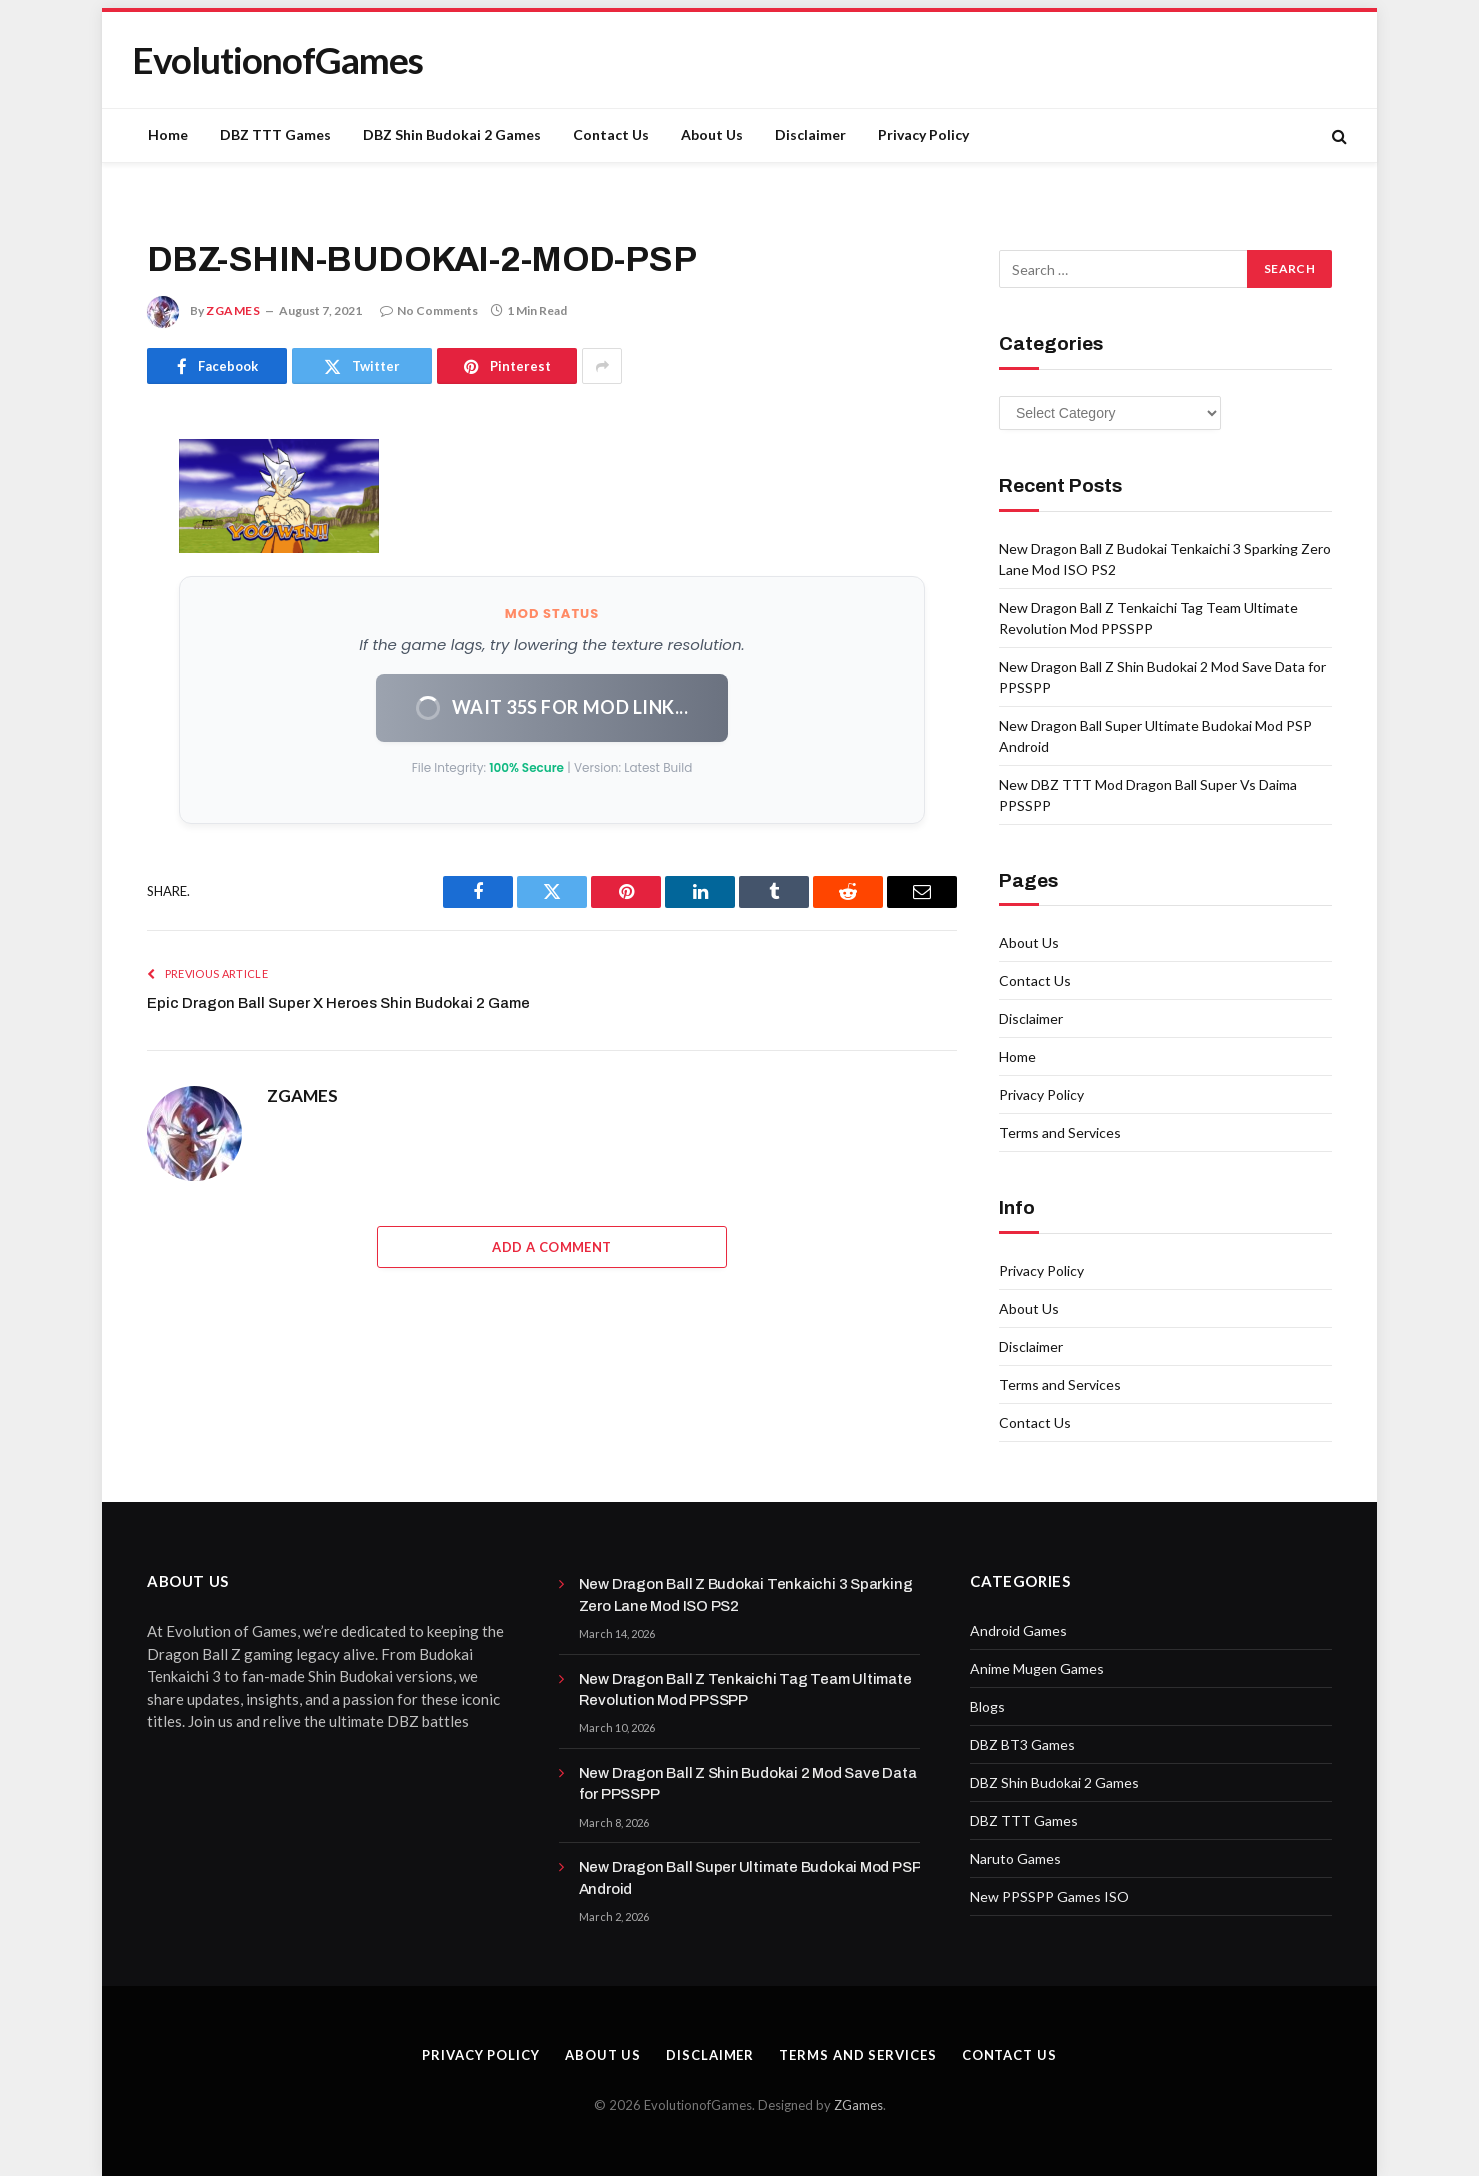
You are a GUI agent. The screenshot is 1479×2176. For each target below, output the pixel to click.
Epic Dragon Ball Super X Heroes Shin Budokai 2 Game (338, 1003)
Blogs (987, 1706)
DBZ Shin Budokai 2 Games (452, 134)
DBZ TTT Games (275, 134)
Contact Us (611, 134)
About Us (712, 134)
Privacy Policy (923, 134)
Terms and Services (1060, 1132)
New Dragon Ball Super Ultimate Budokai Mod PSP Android (750, 1877)
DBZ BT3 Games (1022, 1744)
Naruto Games (1015, 1858)
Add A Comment (551, 1247)
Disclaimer (810, 134)
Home (168, 134)
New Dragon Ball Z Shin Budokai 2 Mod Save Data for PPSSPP (748, 1783)
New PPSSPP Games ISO (1049, 1896)
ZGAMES (233, 310)
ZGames (858, 2105)
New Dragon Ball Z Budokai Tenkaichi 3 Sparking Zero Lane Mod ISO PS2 (746, 1594)
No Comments (429, 310)
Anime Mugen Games (1037, 1668)
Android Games (1018, 1630)
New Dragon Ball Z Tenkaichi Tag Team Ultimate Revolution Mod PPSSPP (745, 1689)
